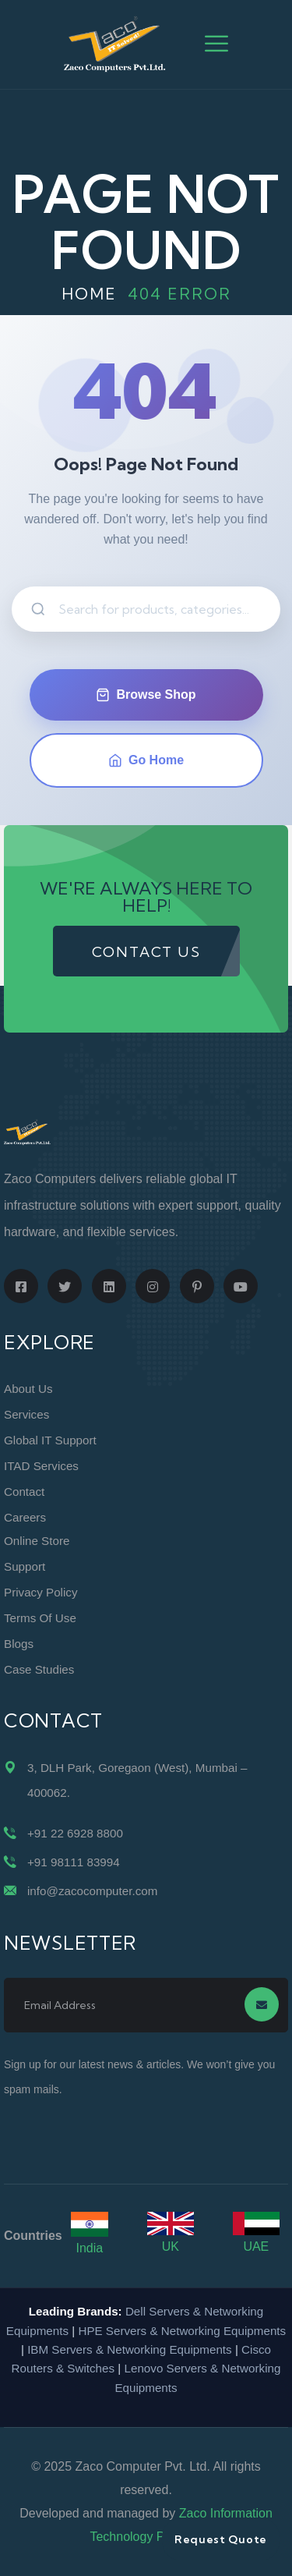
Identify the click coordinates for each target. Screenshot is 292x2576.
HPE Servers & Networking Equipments (182, 2330)
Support (24, 1566)
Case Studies (39, 1669)
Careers (25, 1517)
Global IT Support (50, 1440)
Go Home (146, 760)
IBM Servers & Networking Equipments (129, 2349)
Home (89, 293)
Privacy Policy (41, 1592)
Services (26, 1414)
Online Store (36, 1540)
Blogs (18, 1643)
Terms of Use (40, 1618)
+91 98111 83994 (73, 1862)
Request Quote (220, 2539)
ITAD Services (41, 1465)
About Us (28, 1388)
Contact (24, 1491)
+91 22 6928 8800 (75, 1833)
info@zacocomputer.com (92, 1890)
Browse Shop (145, 695)
